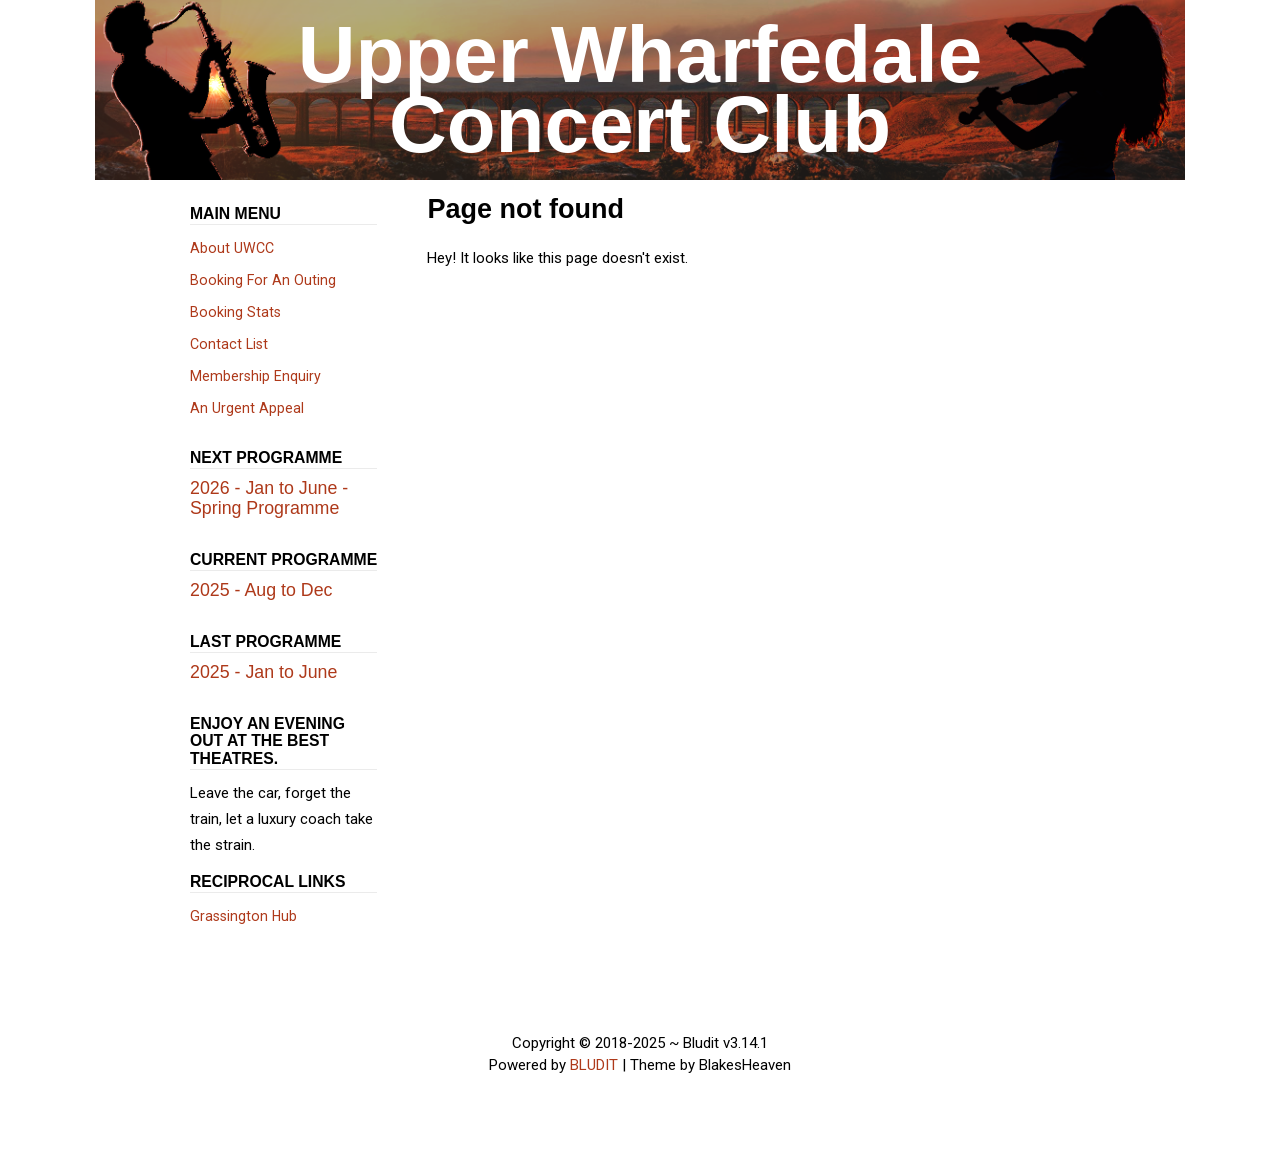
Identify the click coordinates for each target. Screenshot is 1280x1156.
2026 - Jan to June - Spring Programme (269, 498)
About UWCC (232, 248)
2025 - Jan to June (263, 672)
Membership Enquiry (255, 376)
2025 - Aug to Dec (261, 590)
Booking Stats (235, 312)
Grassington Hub (243, 916)
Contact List (229, 344)
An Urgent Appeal (247, 408)
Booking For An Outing (263, 280)
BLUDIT (594, 1065)
